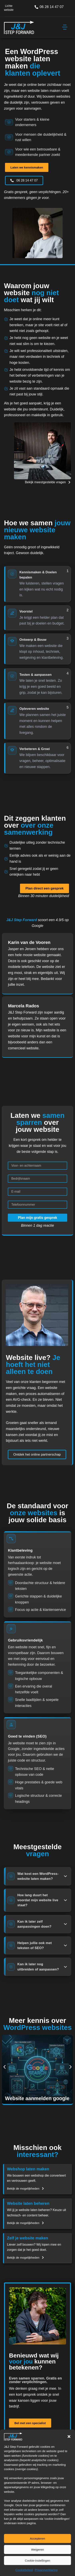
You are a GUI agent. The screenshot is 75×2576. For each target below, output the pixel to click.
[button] (69, 2437)
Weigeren (37, 2549)
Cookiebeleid (24, 2570)
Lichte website (8, 7)
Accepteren (37, 2538)
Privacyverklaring (46, 2570)
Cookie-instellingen (37, 2560)
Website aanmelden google (37, 2098)
